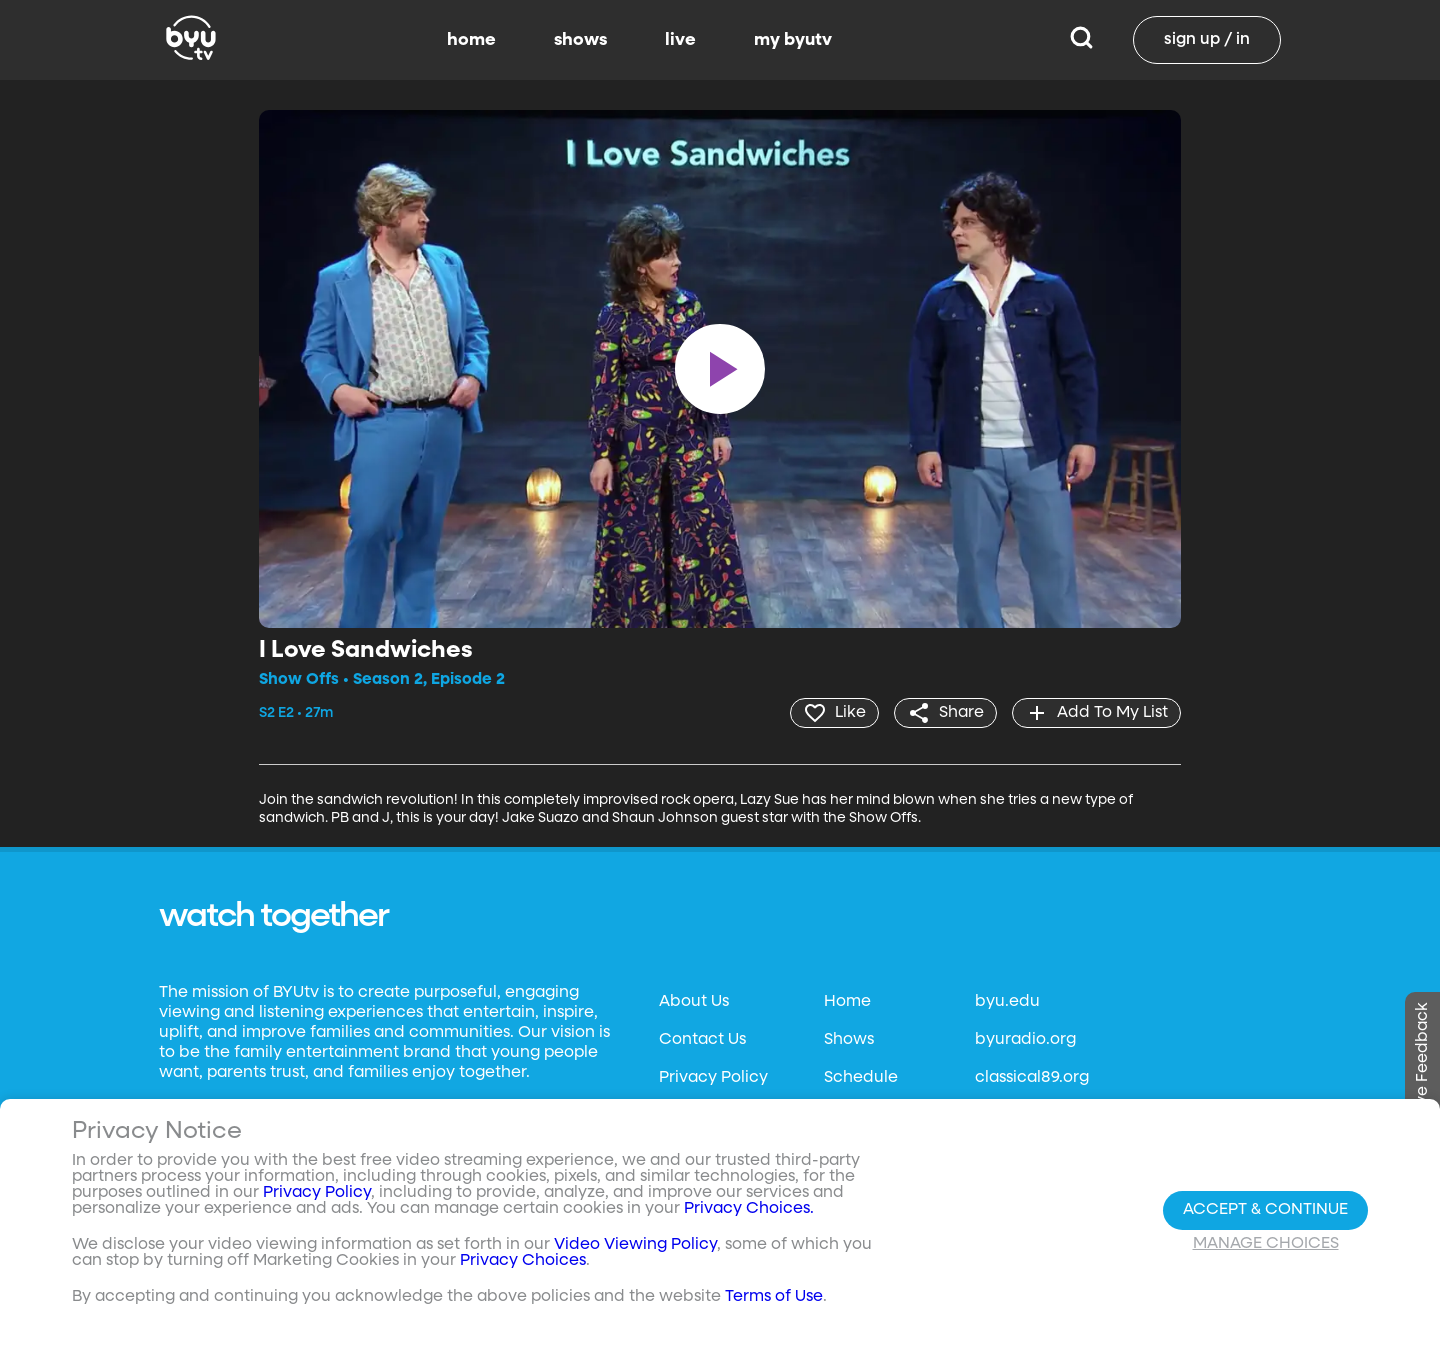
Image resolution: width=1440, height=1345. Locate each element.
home (471, 40)
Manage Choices (1266, 1244)
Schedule (861, 1078)
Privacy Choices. (749, 1209)
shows (580, 40)
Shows (849, 1040)
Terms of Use (774, 1297)
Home (847, 1002)
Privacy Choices (523, 1261)
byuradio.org (1025, 1040)
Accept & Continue (1265, 1210)
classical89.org (1032, 1078)
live (680, 40)
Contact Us (702, 1040)
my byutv (793, 40)
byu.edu (1007, 1002)
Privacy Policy (713, 1078)
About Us (694, 1002)
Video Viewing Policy (635, 1245)
